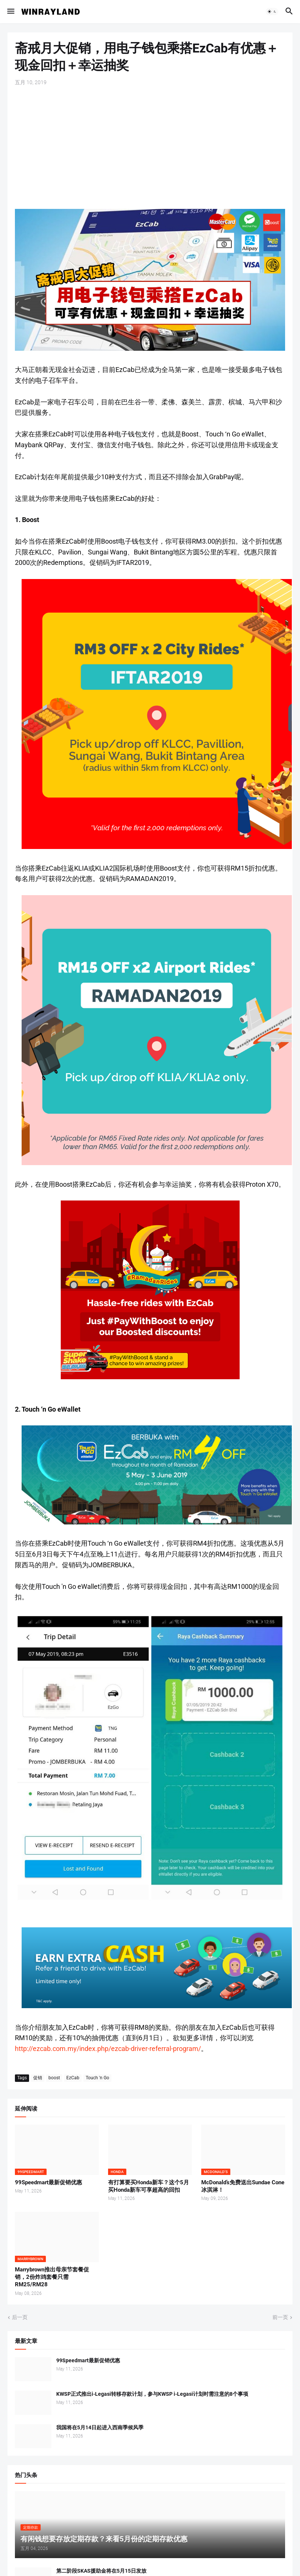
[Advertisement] (150, 147)
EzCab (72, 2077)
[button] (10, 11)
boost (54, 2077)
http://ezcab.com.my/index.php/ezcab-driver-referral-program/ (108, 2048)
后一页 (20, 2317)
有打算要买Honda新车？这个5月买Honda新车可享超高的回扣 (148, 2186)
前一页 (280, 2317)
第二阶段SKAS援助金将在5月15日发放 (101, 2571)
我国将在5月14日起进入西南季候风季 (99, 2427)
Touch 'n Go (97, 2077)
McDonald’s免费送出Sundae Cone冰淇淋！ (242, 2186)
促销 (37, 2077)
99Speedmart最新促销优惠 (48, 2182)
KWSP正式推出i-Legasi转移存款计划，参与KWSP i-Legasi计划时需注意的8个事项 (152, 2394)
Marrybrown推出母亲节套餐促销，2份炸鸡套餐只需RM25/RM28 (52, 2277)
